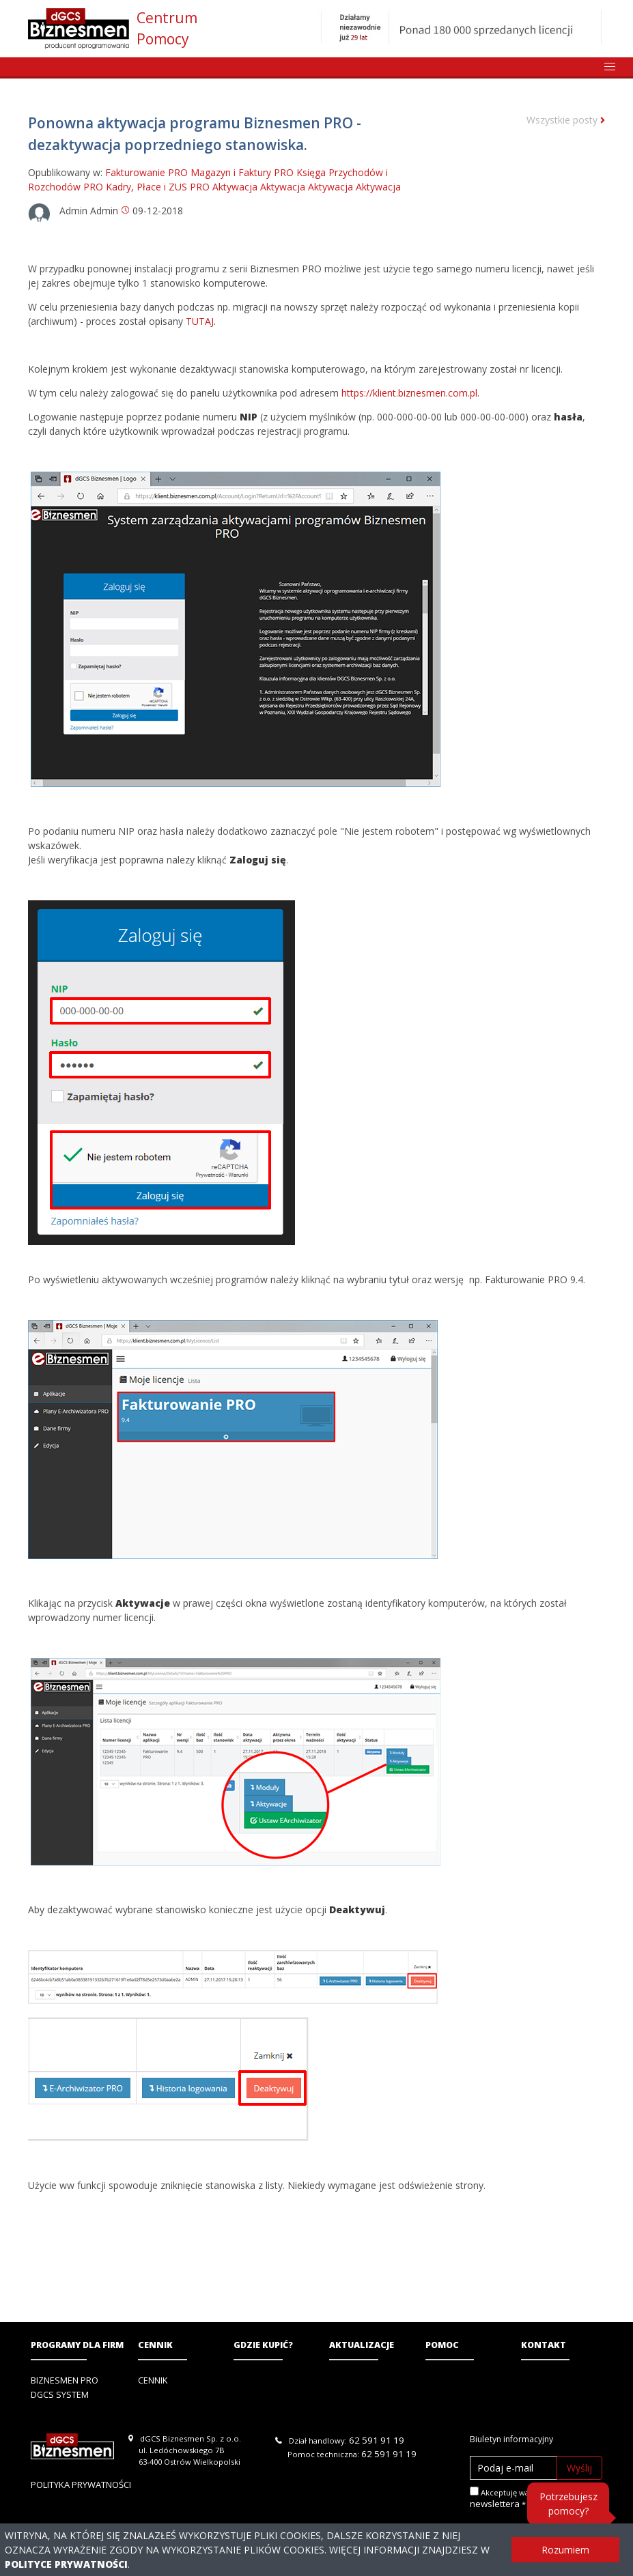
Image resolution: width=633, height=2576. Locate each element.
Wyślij (579, 2467)
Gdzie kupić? (263, 2345)
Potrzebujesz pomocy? (568, 2503)
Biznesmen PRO (64, 2380)
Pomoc (442, 2345)
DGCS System (60, 2395)
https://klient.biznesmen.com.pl (409, 392)
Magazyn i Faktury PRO (242, 172)
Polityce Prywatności (66, 2564)
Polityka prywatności (81, 2484)
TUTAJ (200, 321)
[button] (609, 66)
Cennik (155, 2345)
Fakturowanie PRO (146, 172)
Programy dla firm (77, 2345)
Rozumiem (565, 2549)
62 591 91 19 (376, 2440)
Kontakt (543, 2345)
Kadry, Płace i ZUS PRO (158, 186)
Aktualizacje (361, 2345)
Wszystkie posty (565, 119)
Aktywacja (234, 186)
